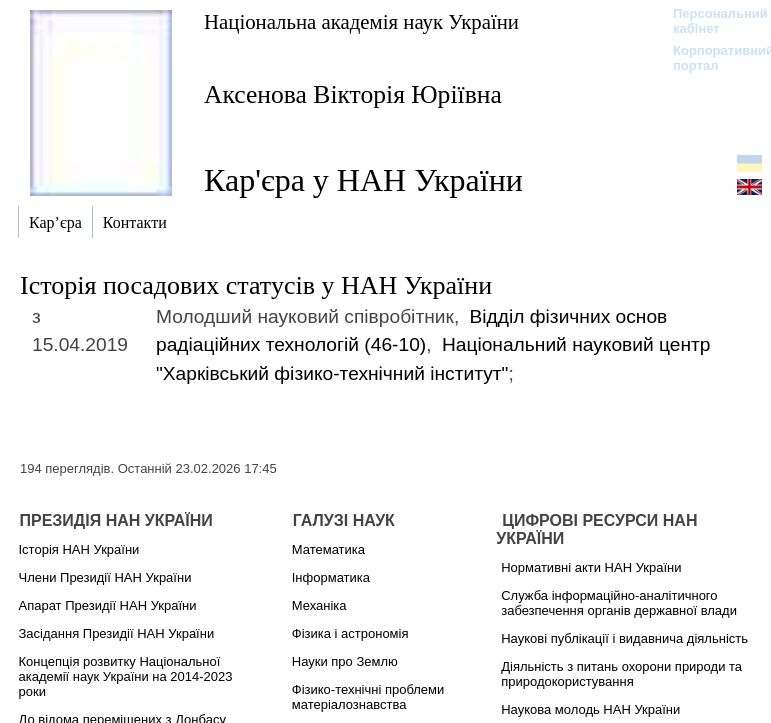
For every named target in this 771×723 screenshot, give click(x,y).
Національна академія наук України (361, 21)
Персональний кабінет (710, 21)
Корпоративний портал (710, 58)
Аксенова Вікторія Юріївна (353, 94)
